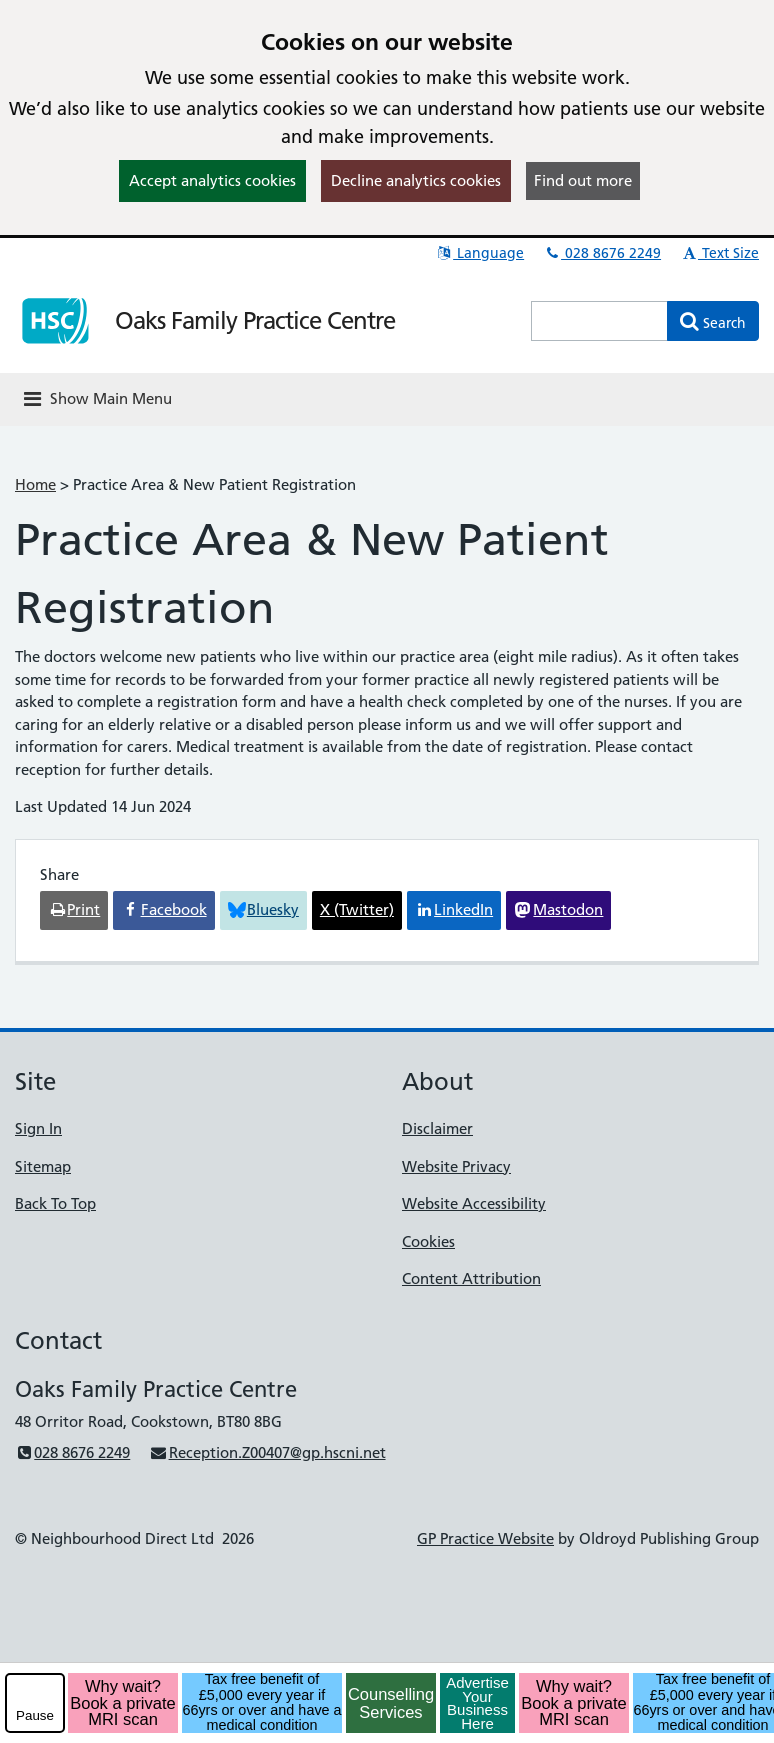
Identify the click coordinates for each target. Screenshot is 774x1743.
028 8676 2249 (602, 253)
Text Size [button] (719, 253)
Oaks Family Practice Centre (255, 320)
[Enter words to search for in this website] (599, 321)
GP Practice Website (485, 1538)
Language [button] (479, 253)
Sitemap (43, 1166)
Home (35, 484)
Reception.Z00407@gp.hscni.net (267, 1452)
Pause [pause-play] (35, 1715)
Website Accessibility (474, 1203)
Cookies (428, 1241)
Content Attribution (471, 1278)
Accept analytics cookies (212, 180)
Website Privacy (456, 1166)
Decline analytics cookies (416, 180)
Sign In (38, 1128)
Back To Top (55, 1203)
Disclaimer (437, 1128)
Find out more (583, 180)
